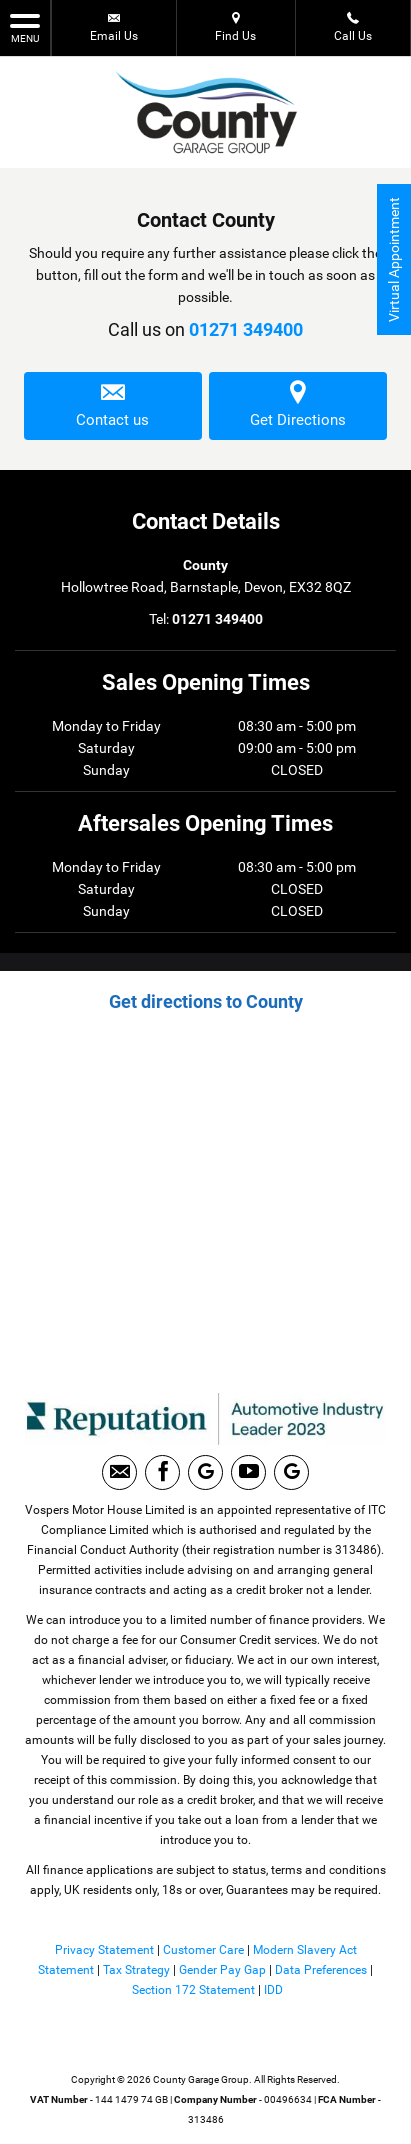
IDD (273, 1990)
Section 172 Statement (193, 1990)
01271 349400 (246, 329)
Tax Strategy (136, 1970)
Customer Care (203, 1950)
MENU (25, 27)
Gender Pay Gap (222, 1970)
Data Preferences (321, 1970)
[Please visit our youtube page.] (248, 1472)
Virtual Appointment (394, 259)
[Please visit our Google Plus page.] (205, 1472)
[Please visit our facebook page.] (162, 1472)
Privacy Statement (104, 1950)
